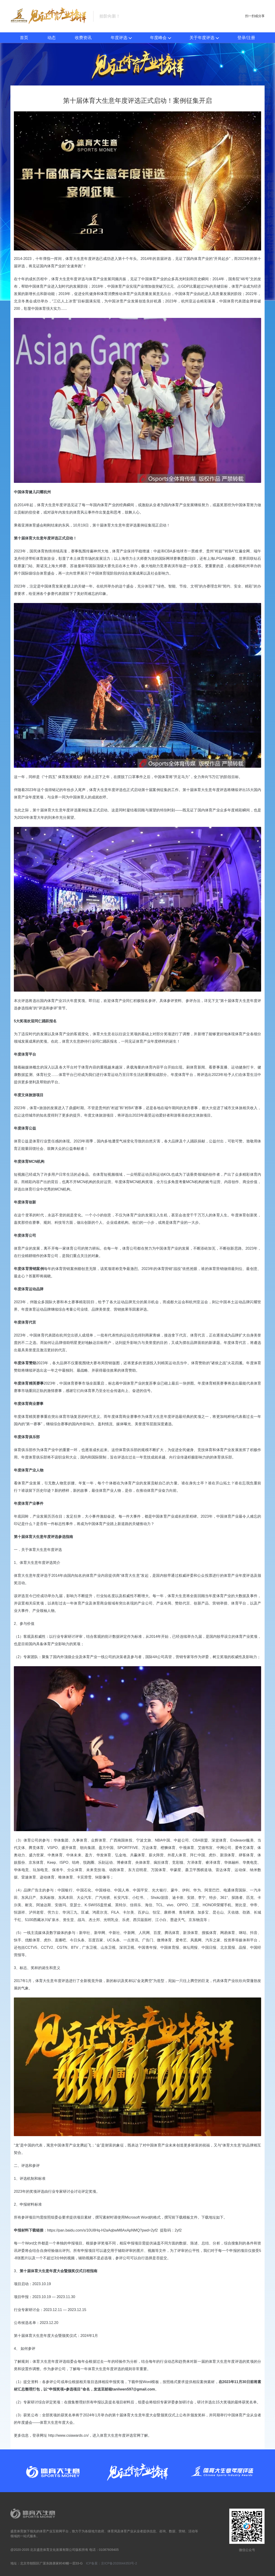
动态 (51, 37)
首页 (24, 37)
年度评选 (121, 37)
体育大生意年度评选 (48, 15)
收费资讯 (83, 37)
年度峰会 (160, 37)
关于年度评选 (204, 37)
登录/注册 (246, 37)
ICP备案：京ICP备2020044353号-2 (111, 2563)
